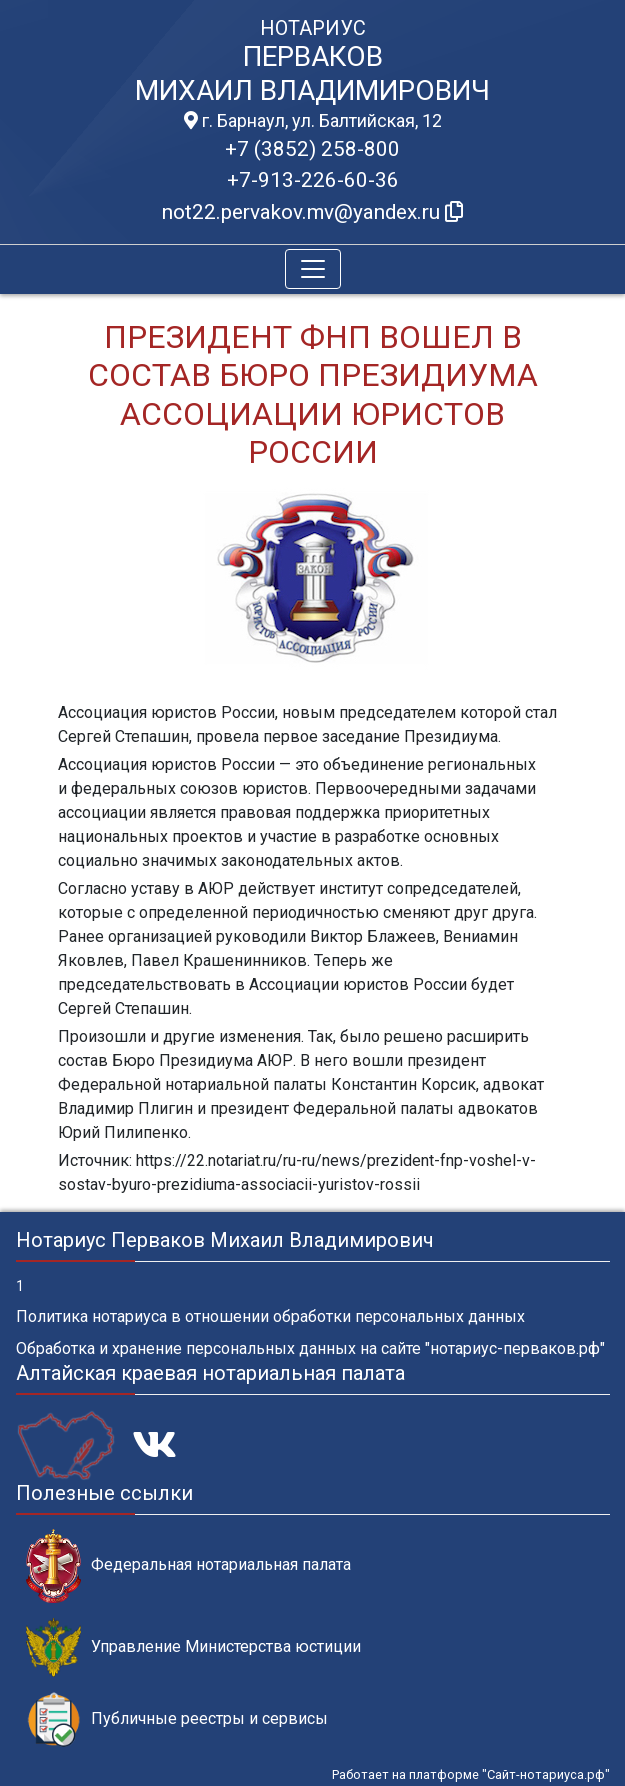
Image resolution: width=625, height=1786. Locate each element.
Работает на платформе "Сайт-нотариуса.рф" (471, 1774)
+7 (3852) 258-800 (312, 149)
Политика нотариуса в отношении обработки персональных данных (270, 1316)
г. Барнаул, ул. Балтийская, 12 (313, 121)
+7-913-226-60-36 (313, 180)
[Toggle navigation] (313, 269)
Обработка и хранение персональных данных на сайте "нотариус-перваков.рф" (310, 1348)
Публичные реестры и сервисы (177, 1719)
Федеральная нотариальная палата (188, 1565)
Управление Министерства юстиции (193, 1647)
